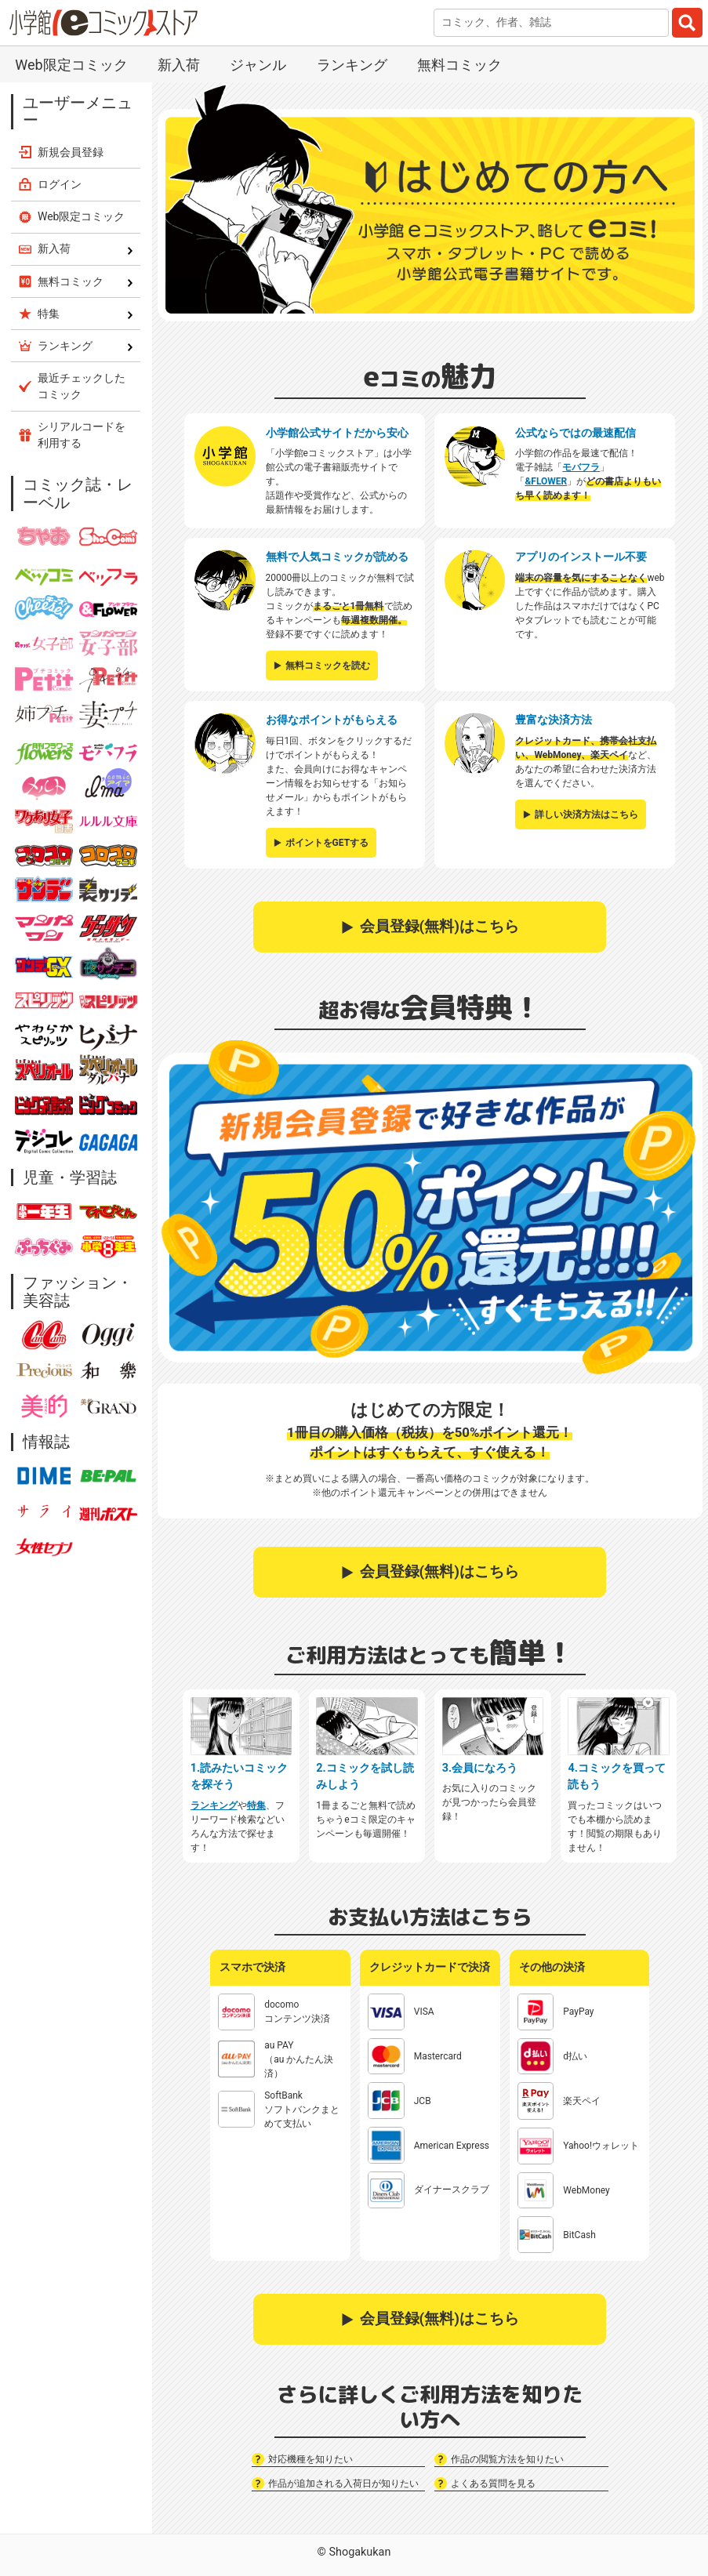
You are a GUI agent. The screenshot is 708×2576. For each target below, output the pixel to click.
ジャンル (258, 64)
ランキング (352, 64)
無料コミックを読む (327, 665)
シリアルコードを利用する (81, 434)
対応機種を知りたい (310, 2459)
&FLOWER (546, 481)
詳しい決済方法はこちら (586, 814)
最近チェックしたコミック (81, 386)
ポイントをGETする (327, 842)
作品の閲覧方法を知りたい (507, 2459)
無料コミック (459, 64)
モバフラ (581, 467)
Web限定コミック (71, 64)
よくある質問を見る (493, 2483)
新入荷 (179, 64)
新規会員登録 (70, 152)
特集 (256, 1805)
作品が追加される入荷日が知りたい (343, 2483)
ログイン (60, 184)
